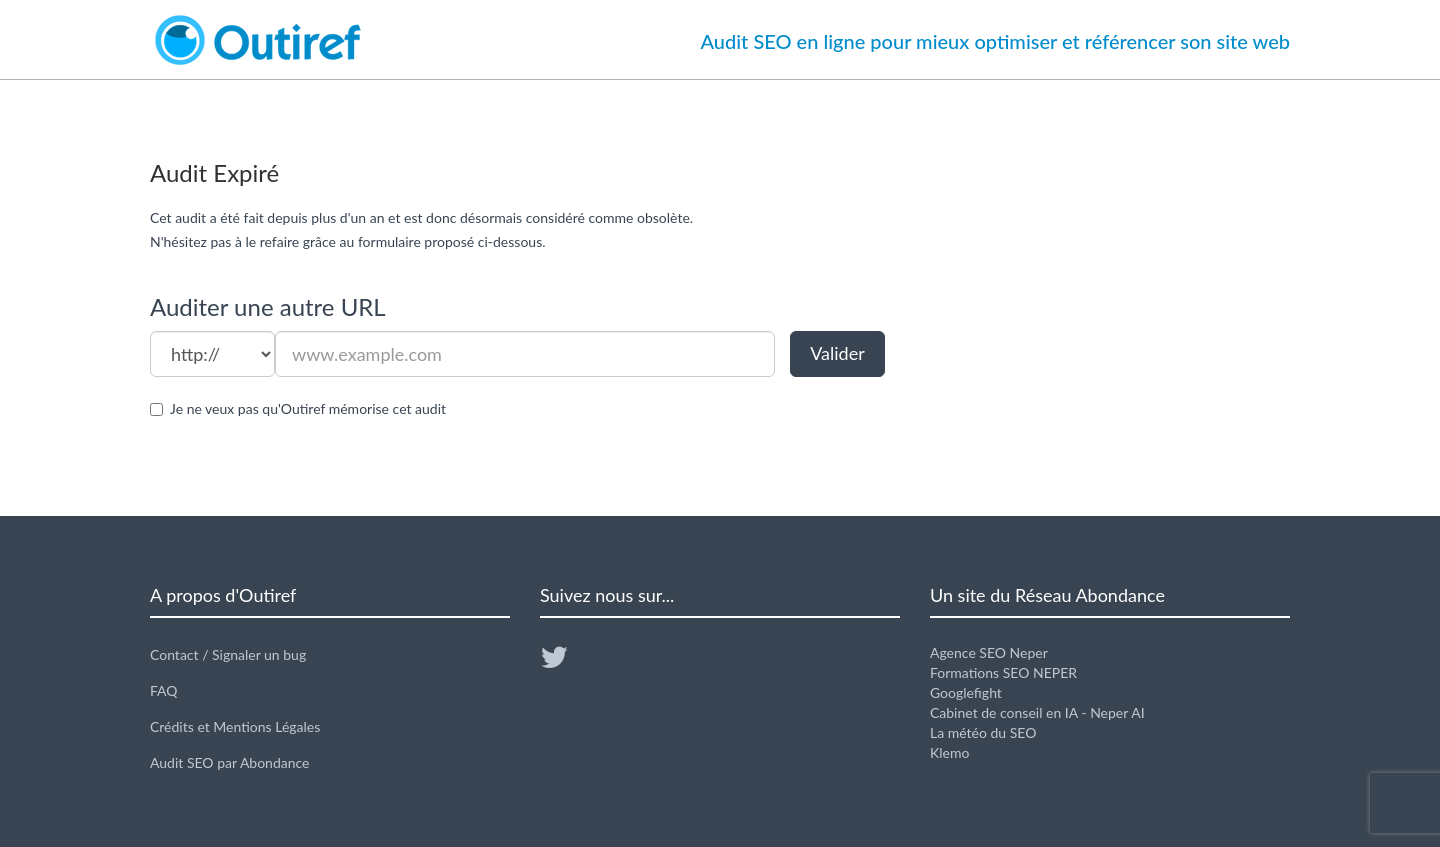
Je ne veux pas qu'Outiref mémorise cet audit (308, 408)
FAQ (164, 690)
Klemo (949, 752)
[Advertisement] (1110, 336)
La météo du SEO (983, 732)
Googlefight (966, 692)
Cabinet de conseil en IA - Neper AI (1037, 712)
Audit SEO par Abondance (230, 762)
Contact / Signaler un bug (228, 654)
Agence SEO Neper (989, 652)
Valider (837, 353)
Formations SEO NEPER (1003, 672)
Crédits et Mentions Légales (235, 726)
